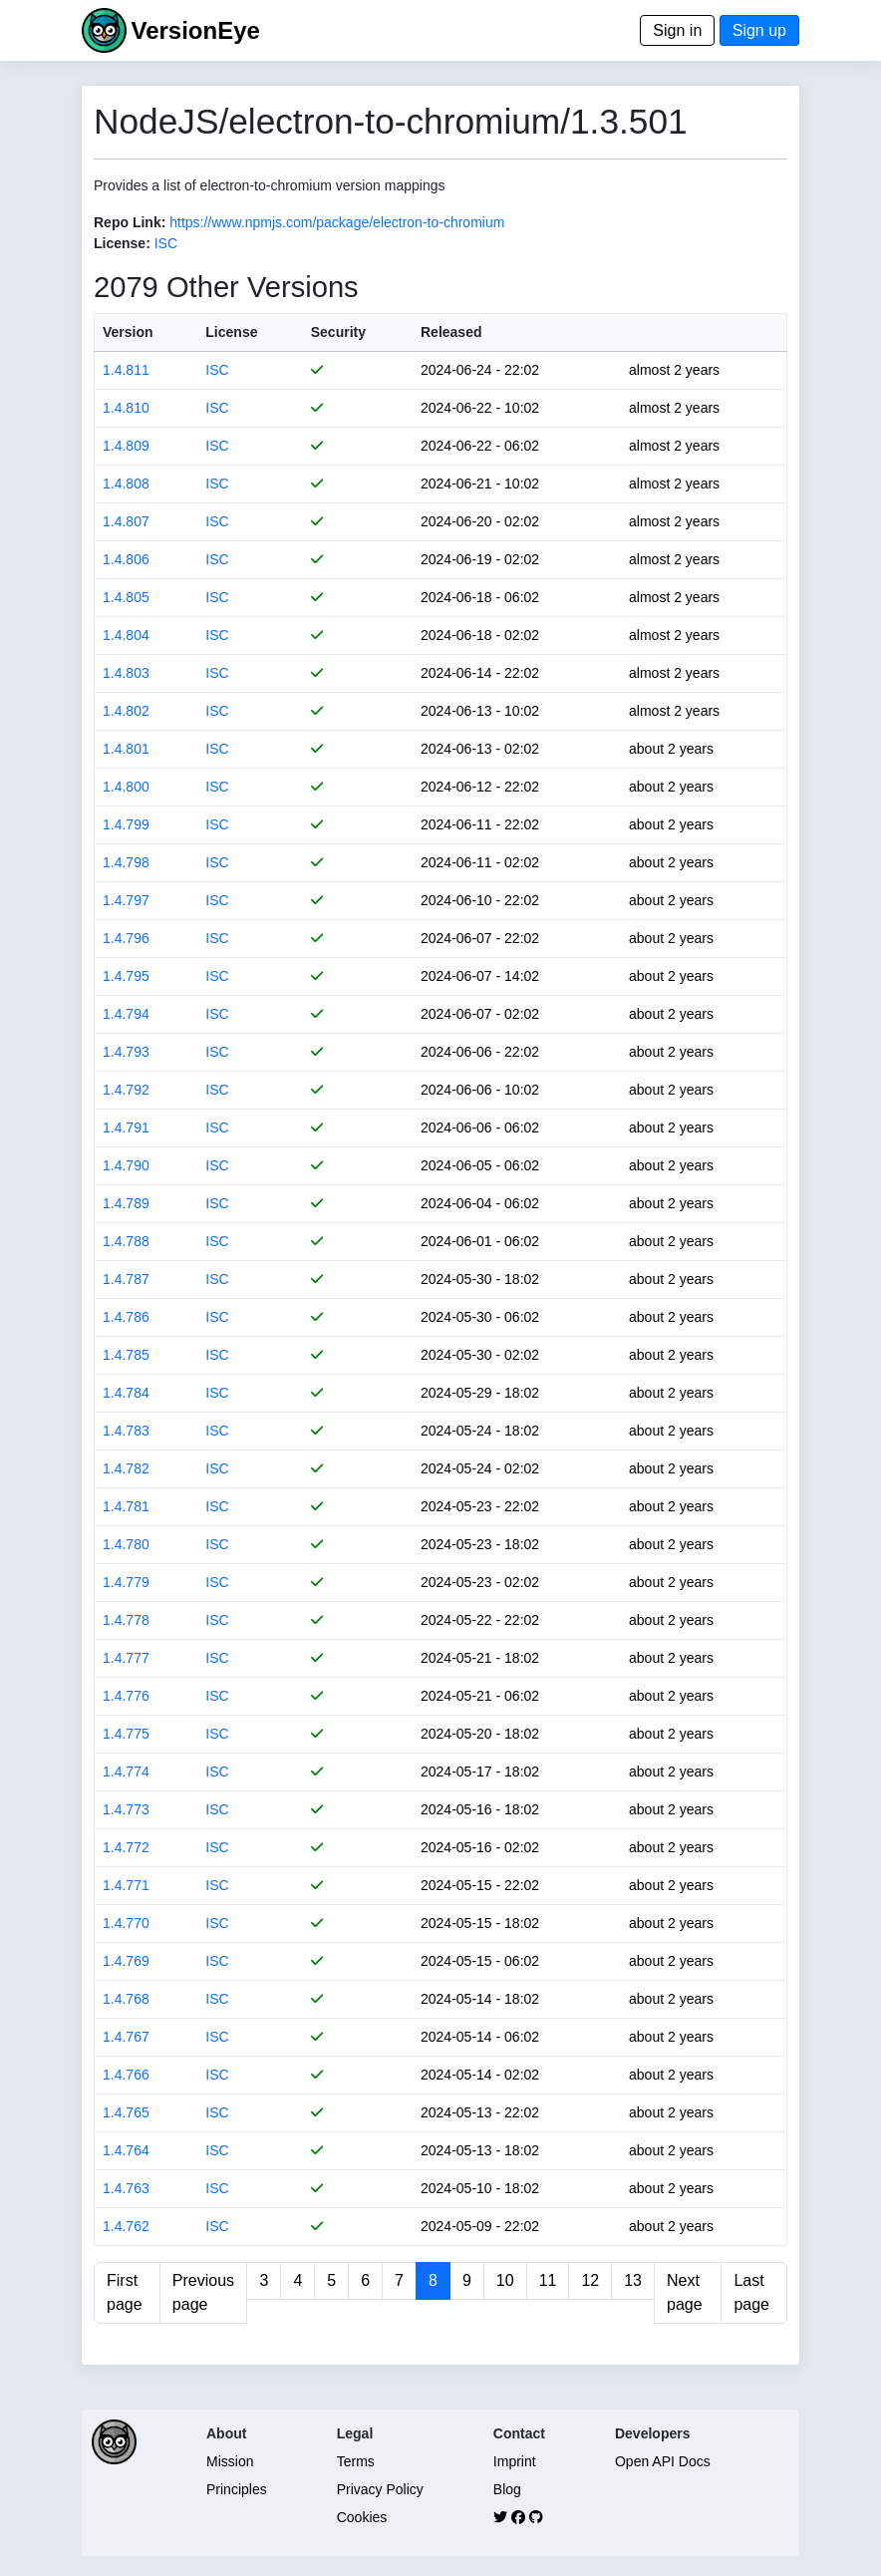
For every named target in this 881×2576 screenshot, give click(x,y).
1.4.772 (126, 1847)
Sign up (759, 30)
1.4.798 (126, 862)
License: (122, 243)
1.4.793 (126, 1052)
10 (505, 2280)
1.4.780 (126, 1544)
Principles (236, 2489)
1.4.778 (126, 1620)
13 (633, 2280)
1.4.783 (126, 1431)
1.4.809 (126, 446)
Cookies (362, 2517)
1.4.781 (126, 1506)
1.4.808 (126, 483)
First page (125, 2292)
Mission (229, 2461)
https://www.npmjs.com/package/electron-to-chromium (336, 222)
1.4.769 (126, 1961)
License (231, 332)
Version (128, 332)
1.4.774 (126, 1771)
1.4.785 (126, 1355)
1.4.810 (126, 408)
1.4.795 (126, 976)
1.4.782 (126, 1468)
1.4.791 (126, 1127)
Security (338, 332)
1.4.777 (126, 1658)
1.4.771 (126, 1885)
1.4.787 (126, 1279)
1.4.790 (126, 1165)
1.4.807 (126, 521)
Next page (685, 2292)
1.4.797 (126, 900)
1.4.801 (126, 749)
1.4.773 (126, 1809)
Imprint (514, 2461)
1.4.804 (126, 635)
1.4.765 (126, 2112)
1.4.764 (126, 2150)
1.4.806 (126, 559)
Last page (751, 2292)
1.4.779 (126, 1582)
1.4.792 (126, 1090)
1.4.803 (126, 673)
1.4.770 (126, 1923)
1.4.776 (126, 1696)
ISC (165, 243)
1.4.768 (126, 1999)
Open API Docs (663, 2461)
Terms (356, 2461)
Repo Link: (129, 222)
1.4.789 (126, 1203)
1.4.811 (126, 370)
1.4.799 (126, 824)
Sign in (677, 30)
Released (451, 332)
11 (548, 2280)
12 (590, 2280)
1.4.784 (126, 1393)
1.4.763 (126, 2188)
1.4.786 (126, 1317)
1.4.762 (126, 2226)
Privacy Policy (380, 2489)
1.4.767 (126, 2037)
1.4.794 (126, 1014)
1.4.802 (126, 711)
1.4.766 (126, 2075)
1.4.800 (126, 787)
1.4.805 (126, 597)
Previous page (203, 2292)
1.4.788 (126, 1241)
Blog (507, 2489)
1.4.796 (126, 938)
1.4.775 (126, 1734)
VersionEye (195, 30)
